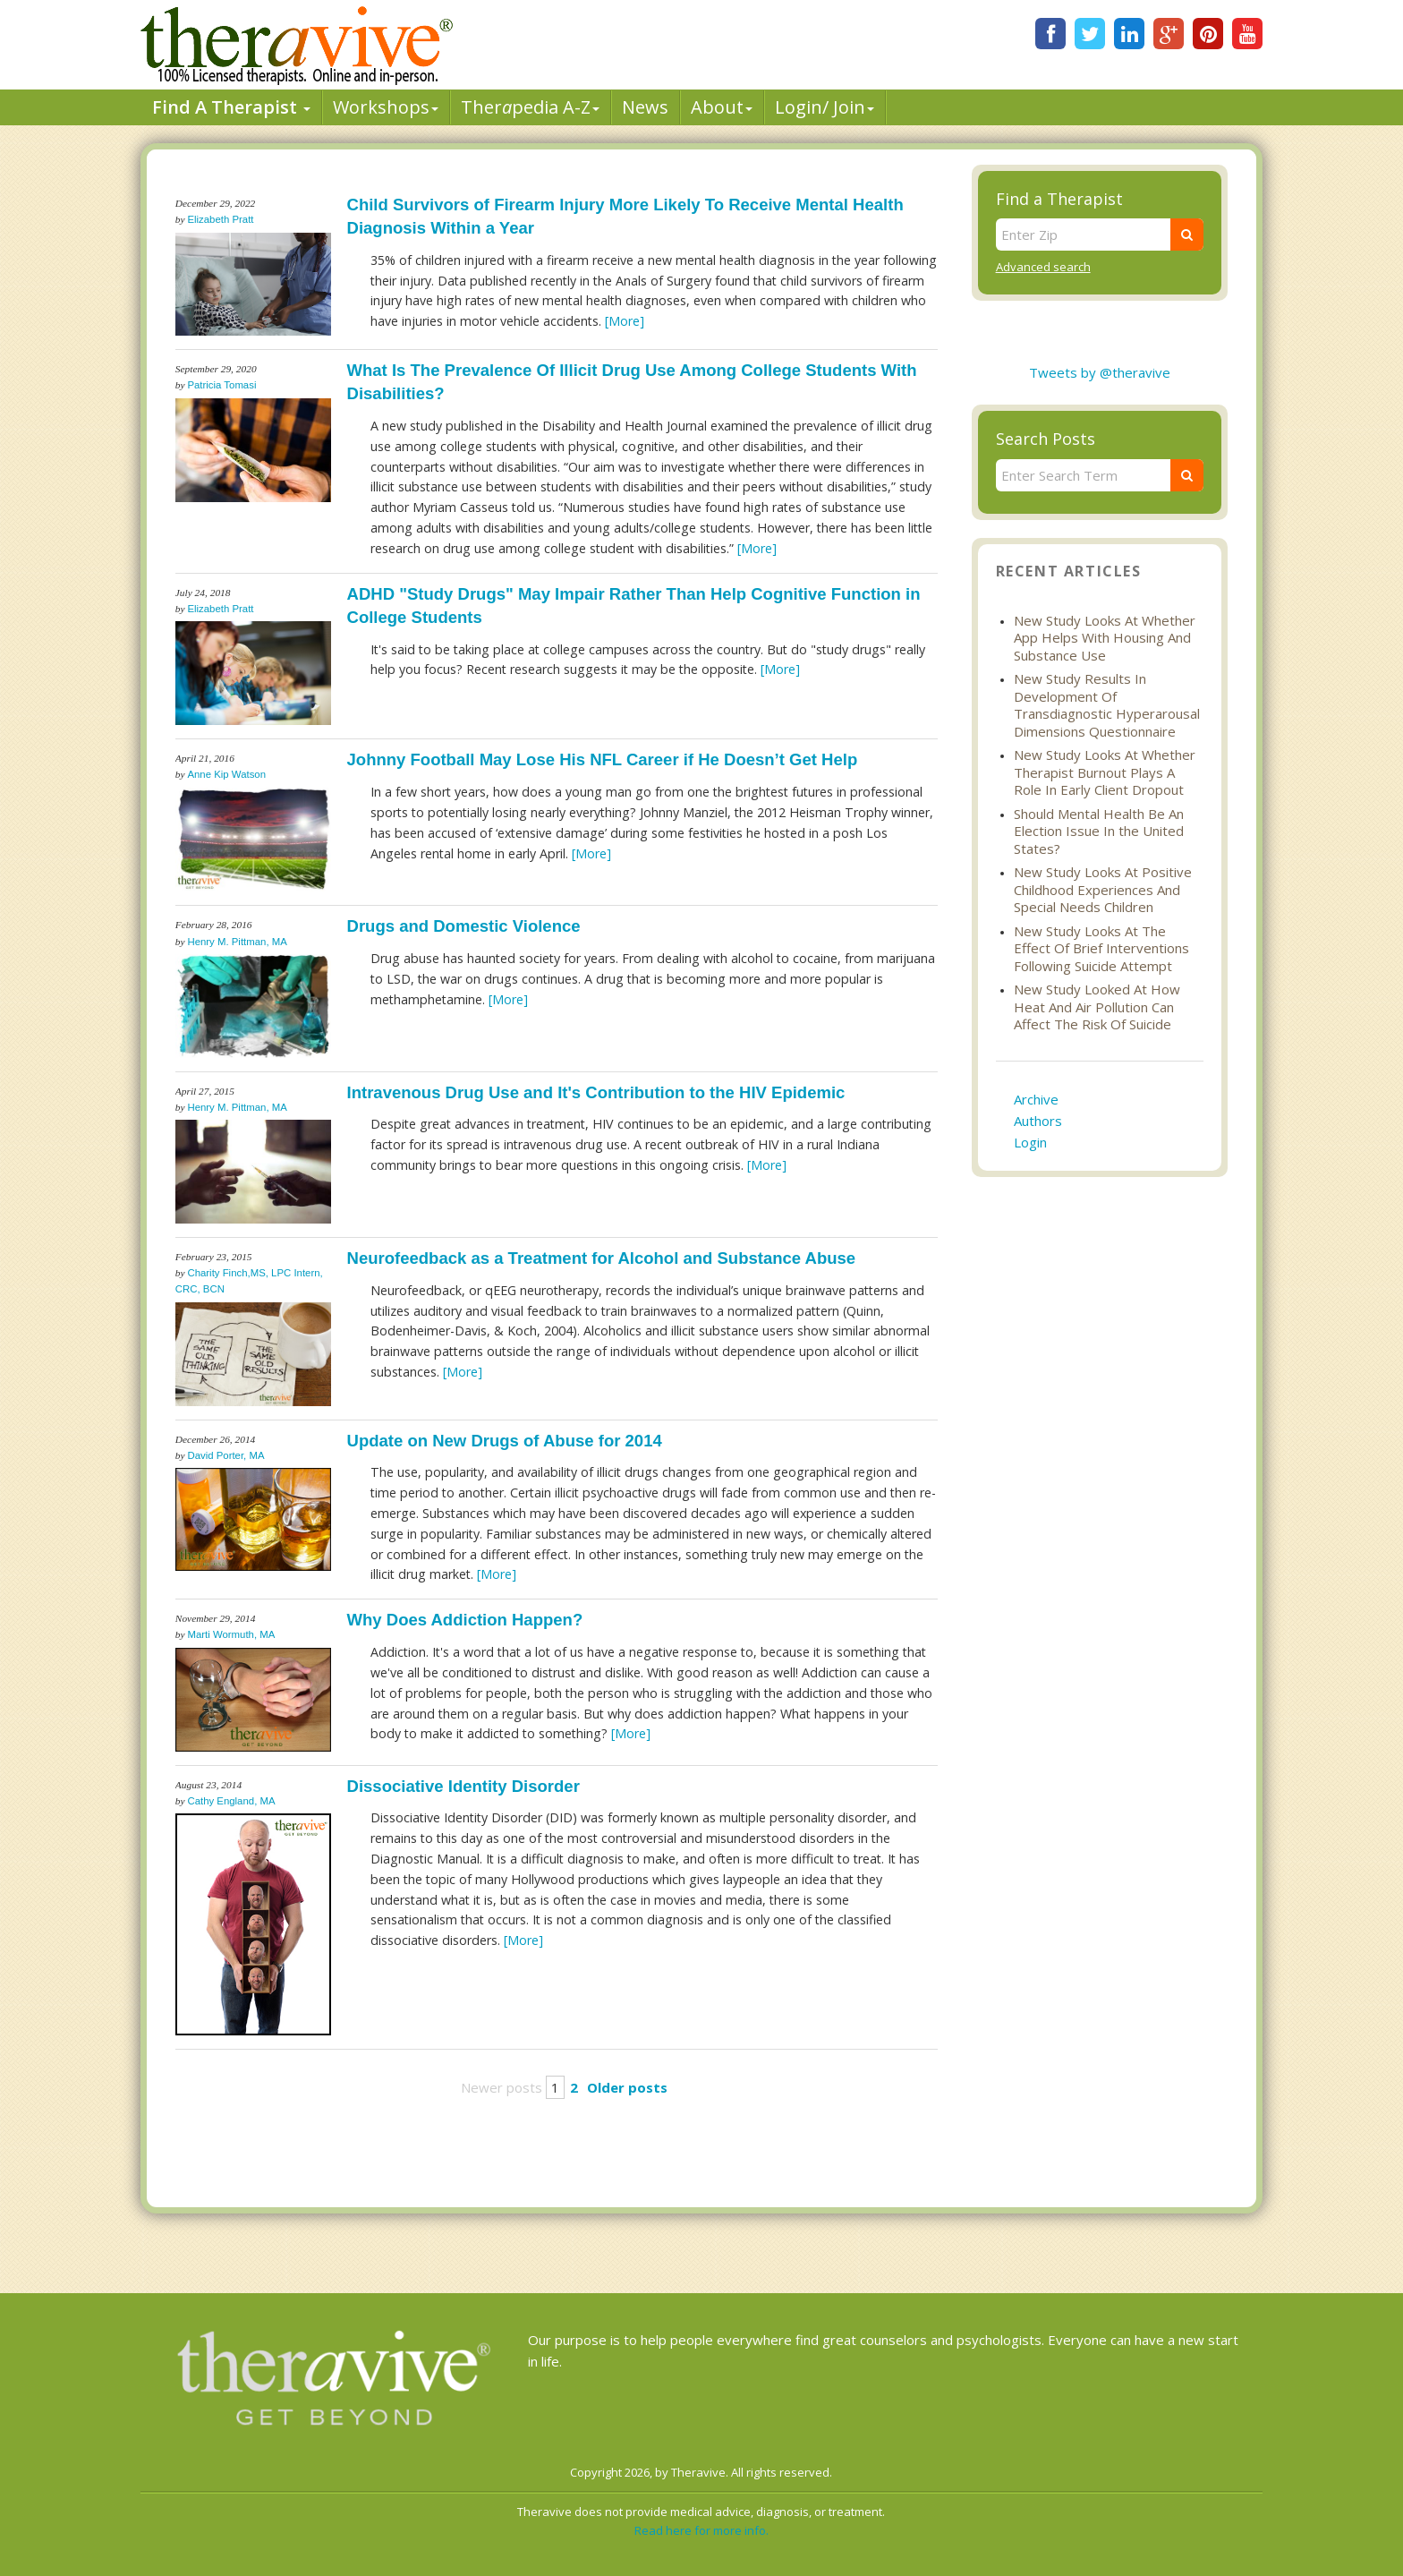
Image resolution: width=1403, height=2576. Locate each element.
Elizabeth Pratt (220, 219)
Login (1030, 1142)
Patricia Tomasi (221, 385)
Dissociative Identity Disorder (463, 1786)
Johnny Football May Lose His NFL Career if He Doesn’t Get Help (602, 759)
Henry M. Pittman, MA (236, 941)
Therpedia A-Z (530, 107)
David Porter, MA (225, 1455)
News (645, 107)
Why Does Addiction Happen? (465, 1619)
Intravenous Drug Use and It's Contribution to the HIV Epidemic (596, 1092)
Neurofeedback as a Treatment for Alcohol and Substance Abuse (601, 1258)
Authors (1038, 1121)
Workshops (385, 107)
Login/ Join (824, 107)
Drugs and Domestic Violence (464, 926)
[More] (624, 320)
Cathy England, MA (231, 1801)
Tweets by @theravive (1099, 372)
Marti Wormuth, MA (231, 1634)
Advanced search (1043, 267)
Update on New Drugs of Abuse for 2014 (504, 1440)
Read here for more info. (701, 2530)
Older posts (627, 2087)
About (722, 107)
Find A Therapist (231, 107)
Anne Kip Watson (226, 774)
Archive (1036, 1099)
